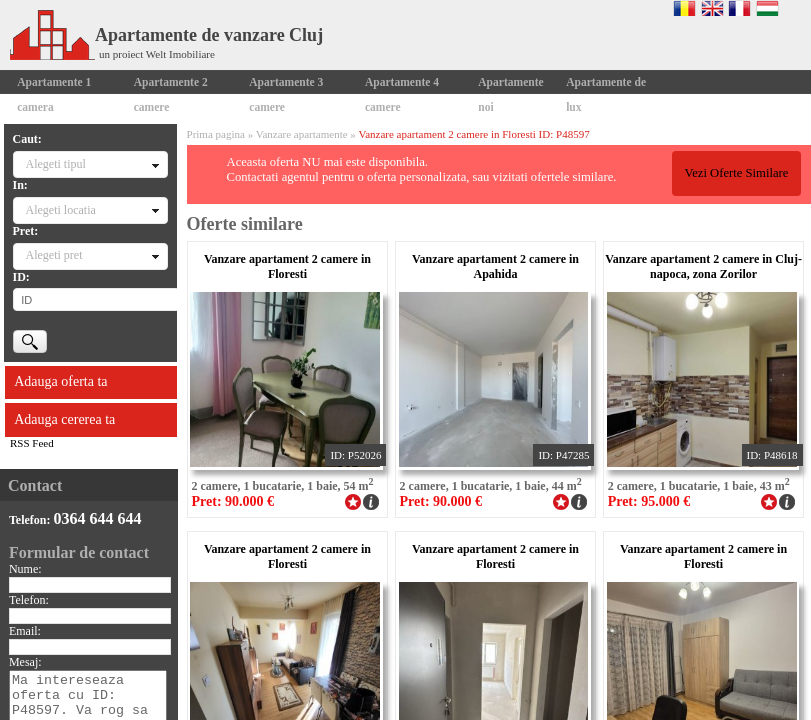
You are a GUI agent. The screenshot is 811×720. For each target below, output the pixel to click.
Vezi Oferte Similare (736, 173)
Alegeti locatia (61, 210)
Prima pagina (216, 134)
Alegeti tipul (56, 164)
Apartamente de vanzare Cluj (166, 35)
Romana (684, 8)
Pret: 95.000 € (649, 501)
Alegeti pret (54, 255)
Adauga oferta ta (60, 381)
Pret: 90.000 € (233, 501)
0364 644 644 (97, 518)
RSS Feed (32, 443)
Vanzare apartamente (302, 134)
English (712, 8)
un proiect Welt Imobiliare (157, 54)
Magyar (767, 8)
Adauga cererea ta (64, 419)
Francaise (739, 8)
